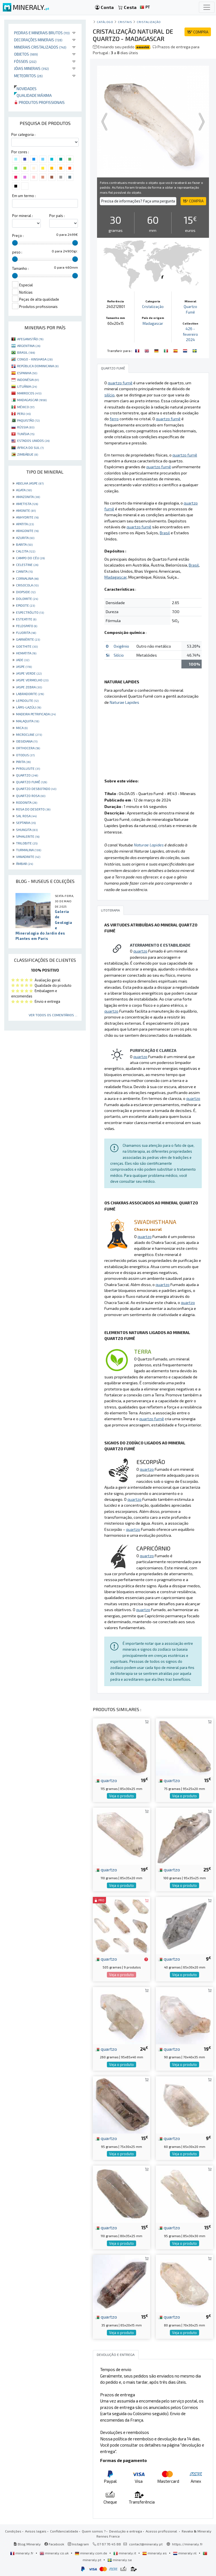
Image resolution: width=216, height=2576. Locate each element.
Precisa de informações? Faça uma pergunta (138, 201)
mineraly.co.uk (54, 2553)
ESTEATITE (26, 619)
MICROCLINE (29, 734)
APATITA (25, 524)
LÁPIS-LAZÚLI (28, 707)
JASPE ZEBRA (29, 687)
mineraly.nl (185, 2553)
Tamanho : (20, 268)
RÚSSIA (25, 427)
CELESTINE (27, 565)
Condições (13, 2531)
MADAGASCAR (32, 400)
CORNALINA (27, 578)
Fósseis (25, 61)
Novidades (25, 88)
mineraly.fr (22, 2553)
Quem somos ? (93, 2531)
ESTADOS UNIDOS (33, 440)
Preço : (18, 235)
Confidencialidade (64, 2531)
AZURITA (25, 538)
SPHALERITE (27, 836)
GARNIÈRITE (28, 639)
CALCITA (25, 551)
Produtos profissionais (39, 102)
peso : (17, 252)
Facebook (54, 2544)
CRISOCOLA (27, 585)
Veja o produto (121, 1796)
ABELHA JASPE (30, 483)
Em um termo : (24, 195)
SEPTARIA (26, 823)
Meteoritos (28, 75)
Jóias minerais (31, 68)
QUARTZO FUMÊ (31, 782)
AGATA (24, 490)
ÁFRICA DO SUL (30, 447)
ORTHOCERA (28, 748)
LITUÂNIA (27, 386)
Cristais (125, 22)
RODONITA (26, 802)
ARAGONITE (27, 531)
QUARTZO (27, 775)
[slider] (15, 243)
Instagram (78, 2544)
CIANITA (24, 571)
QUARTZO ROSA (30, 796)
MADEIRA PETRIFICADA (36, 714)
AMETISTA (27, 504)
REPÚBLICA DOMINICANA (37, 366)
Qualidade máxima (33, 95)
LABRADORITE (30, 694)
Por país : (57, 215)
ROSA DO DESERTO (33, 809)
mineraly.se (119, 2560)
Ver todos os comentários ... (53, 1015)
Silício (119, 655)
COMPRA (197, 31)
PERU (24, 413)
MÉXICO (25, 407)
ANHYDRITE (27, 517)
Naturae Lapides (124, 702)
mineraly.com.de (91, 2553)
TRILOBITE (26, 843)
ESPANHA (27, 373)
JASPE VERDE (29, 673)
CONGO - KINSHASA (35, 359)
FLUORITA (26, 632)
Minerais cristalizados (40, 47)
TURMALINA (28, 850)
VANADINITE (28, 856)
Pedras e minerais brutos (42, 32)
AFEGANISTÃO (30, 339)
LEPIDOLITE (27, 700)
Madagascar (153, 323)
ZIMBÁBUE (27, 454)
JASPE (24, 666)
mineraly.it (125, 2553)
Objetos (26, 54)
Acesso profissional (162, 2531)
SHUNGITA (27, 830)
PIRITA (23, 762)
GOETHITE (27, 646)
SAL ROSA (26, 816)
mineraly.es (155, 2553)
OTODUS (25, 755)
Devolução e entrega (125, 2531)
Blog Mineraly (27, 2544)
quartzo (106, 1780)
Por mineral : (22, 215)
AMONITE (26, 510)
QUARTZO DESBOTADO (36, 789)
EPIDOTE (25, 605)
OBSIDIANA (26, 741)
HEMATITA (26, 653)
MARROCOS (29, 393)
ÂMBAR (24, 863)
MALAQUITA (27, 721)
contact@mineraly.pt (146, 2544)
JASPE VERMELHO (32, 680)
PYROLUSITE (28, 768)
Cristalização (149, 22)
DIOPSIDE (25, 592)
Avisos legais (35, 2531)
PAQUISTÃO (28, 420)
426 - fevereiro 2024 (190, 334)
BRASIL (26, 352)
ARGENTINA (28, 346)
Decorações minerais (38, 39)
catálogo (105, 22)
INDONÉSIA (28, 380)
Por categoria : (23, 134)
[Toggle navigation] (207, 7)
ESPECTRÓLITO (30, 612)
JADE (22, 660)
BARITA (24, 544)
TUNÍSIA (25, 434)
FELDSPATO (26, 626)
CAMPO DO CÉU (30, 558)
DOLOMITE (27, 598)
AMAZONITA (28, 497)
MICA (22, 728)
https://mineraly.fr (187, 2544)
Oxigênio (121, 646)
